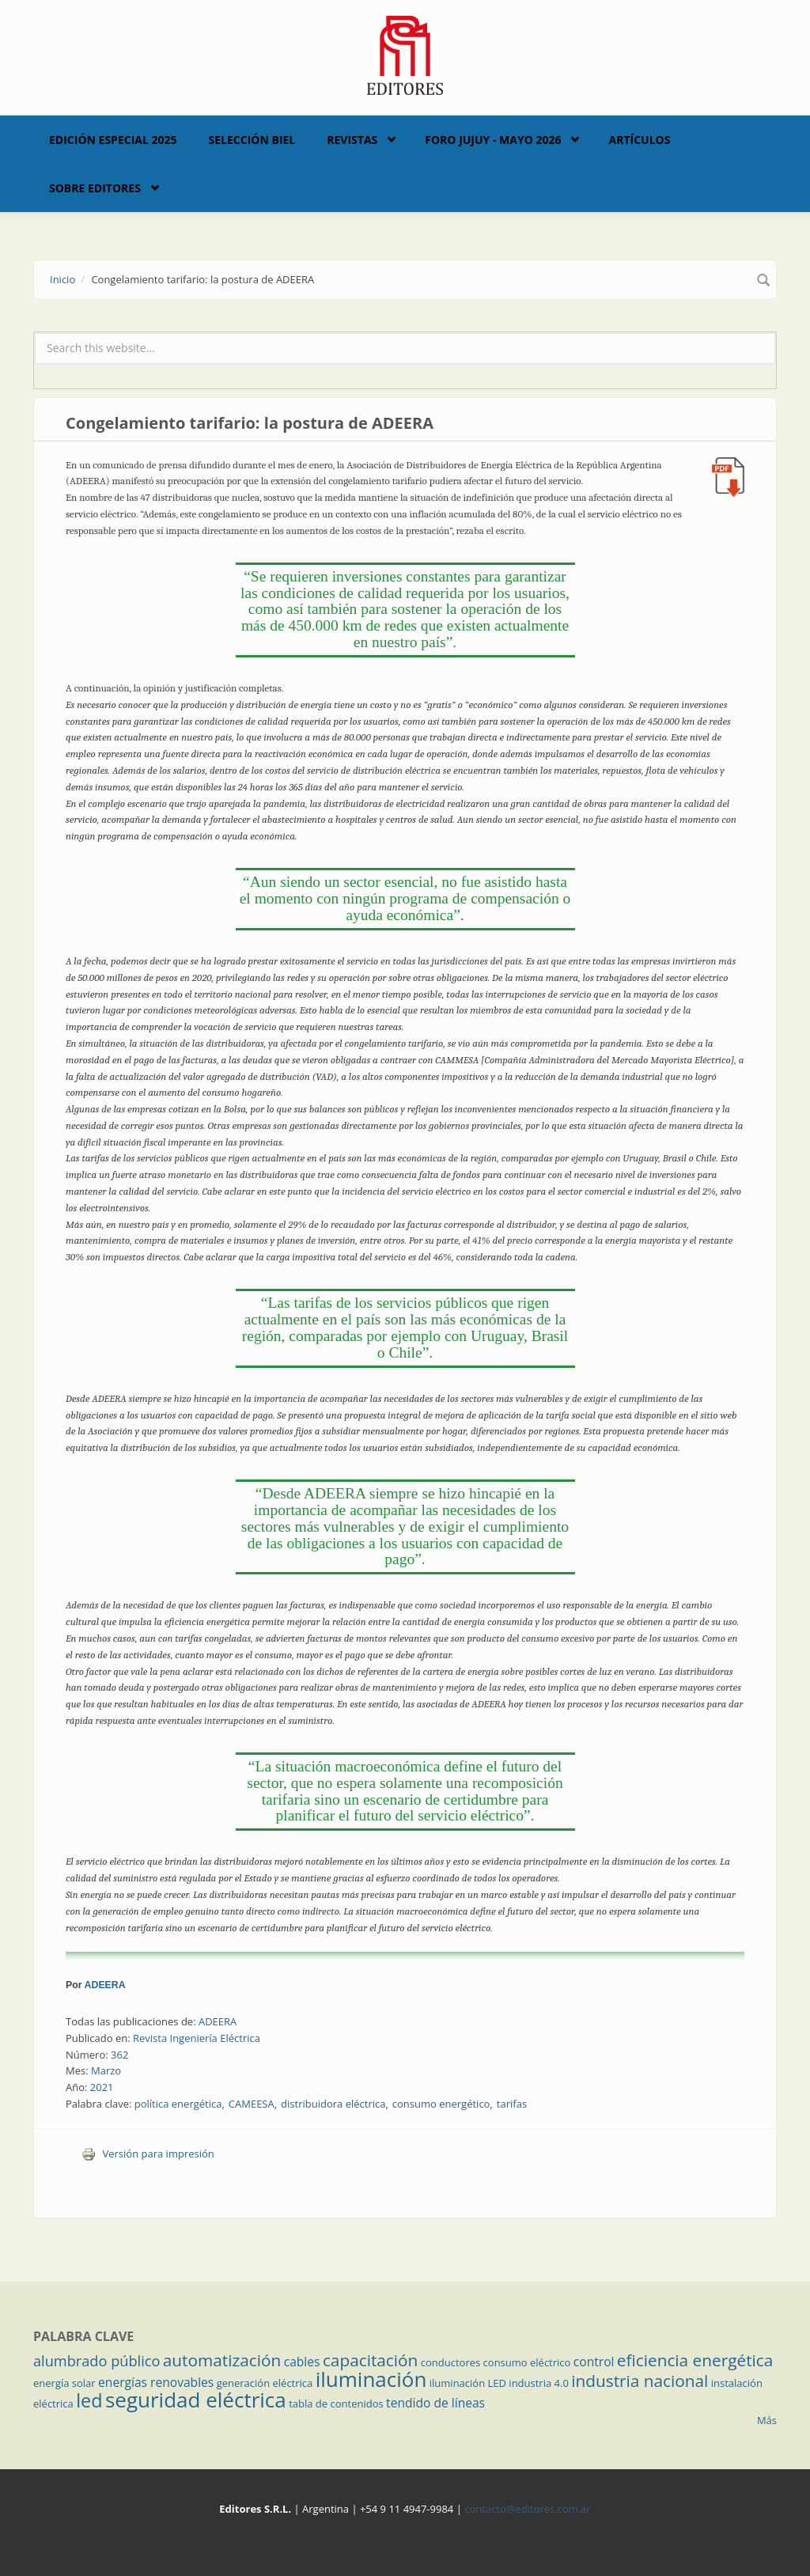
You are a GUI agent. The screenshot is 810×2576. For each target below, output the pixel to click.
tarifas (512, 2104)
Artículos (639, 139)
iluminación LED (468, 2383)
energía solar (64, 2383)
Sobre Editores (95, 187)
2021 (102, 2087)
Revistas (352, 139)
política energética (178, 2104)
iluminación (371, 2379)
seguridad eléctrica (195, 2399)
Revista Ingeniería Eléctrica (196, 2038)
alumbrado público (96, 2360)
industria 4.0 (539, 2383)
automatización (222, 2360)
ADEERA (105, 1985)
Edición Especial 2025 (113, 139)
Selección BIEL (252, 139)
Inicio (62, 279)
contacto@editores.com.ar (527, 2509)
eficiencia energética (695, 2360)
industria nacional (639, 2381)
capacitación (370, 2360)
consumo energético (441, 2104)
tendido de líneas (435, 2402)
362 (119, 2055)
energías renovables (156, 2382)
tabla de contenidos (336, 2403)
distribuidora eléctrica (333, 2104)
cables (302, 2361)
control (594, 2361)
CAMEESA (251, 2104)
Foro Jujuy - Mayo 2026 (493, 139)
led (89, 2400)
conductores (450, 2362)
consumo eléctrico (527, 2362)
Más (767, 2420)
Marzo (106, 2070)
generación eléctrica (265, 2383)
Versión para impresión (147, 2153)
